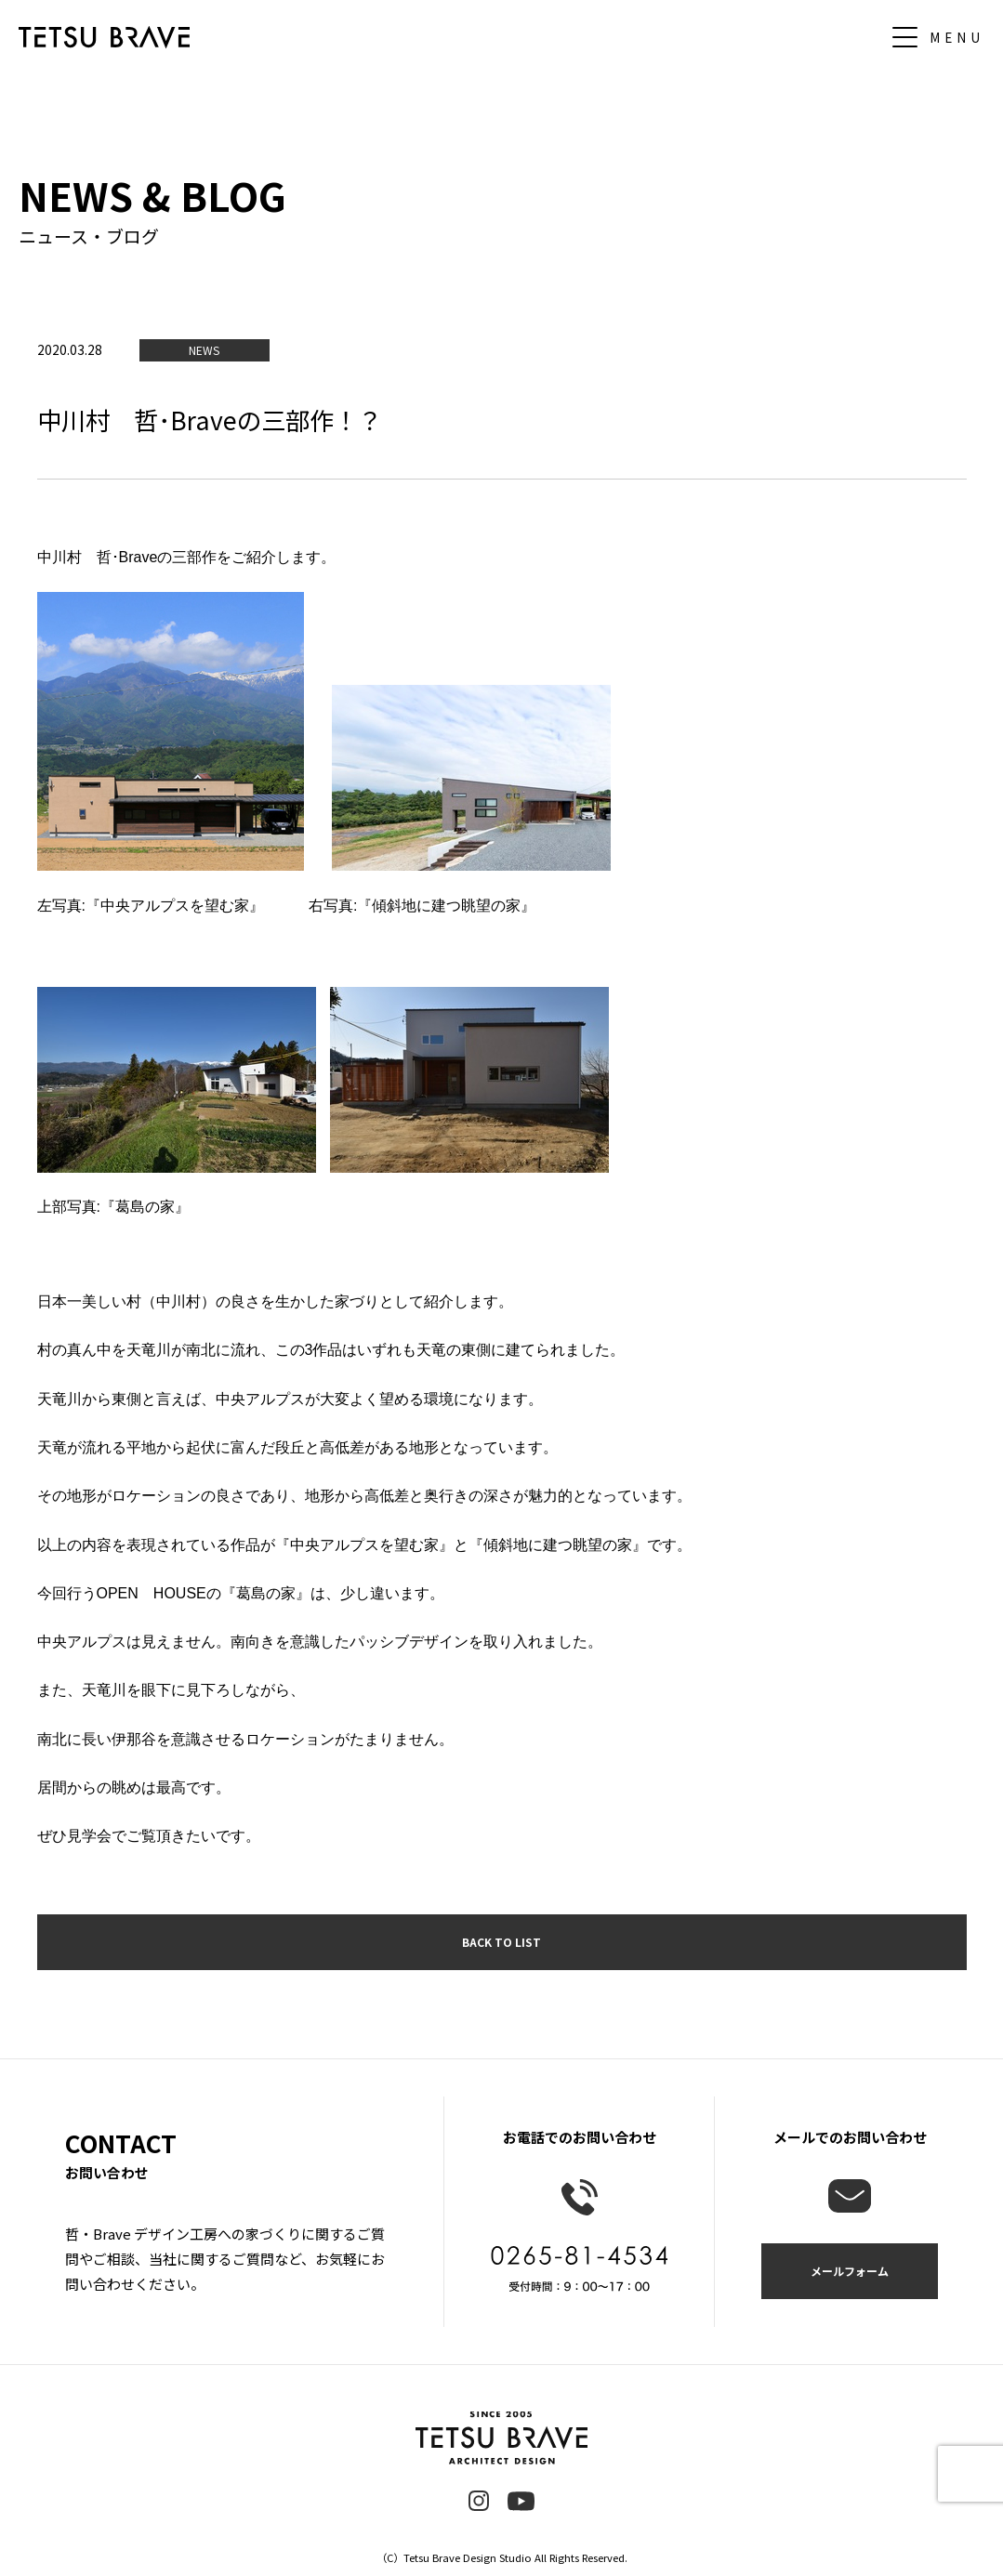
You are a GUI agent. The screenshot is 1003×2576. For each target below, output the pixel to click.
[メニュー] (943, 37)
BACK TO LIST (501, 1942)
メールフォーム (850, 2271)
